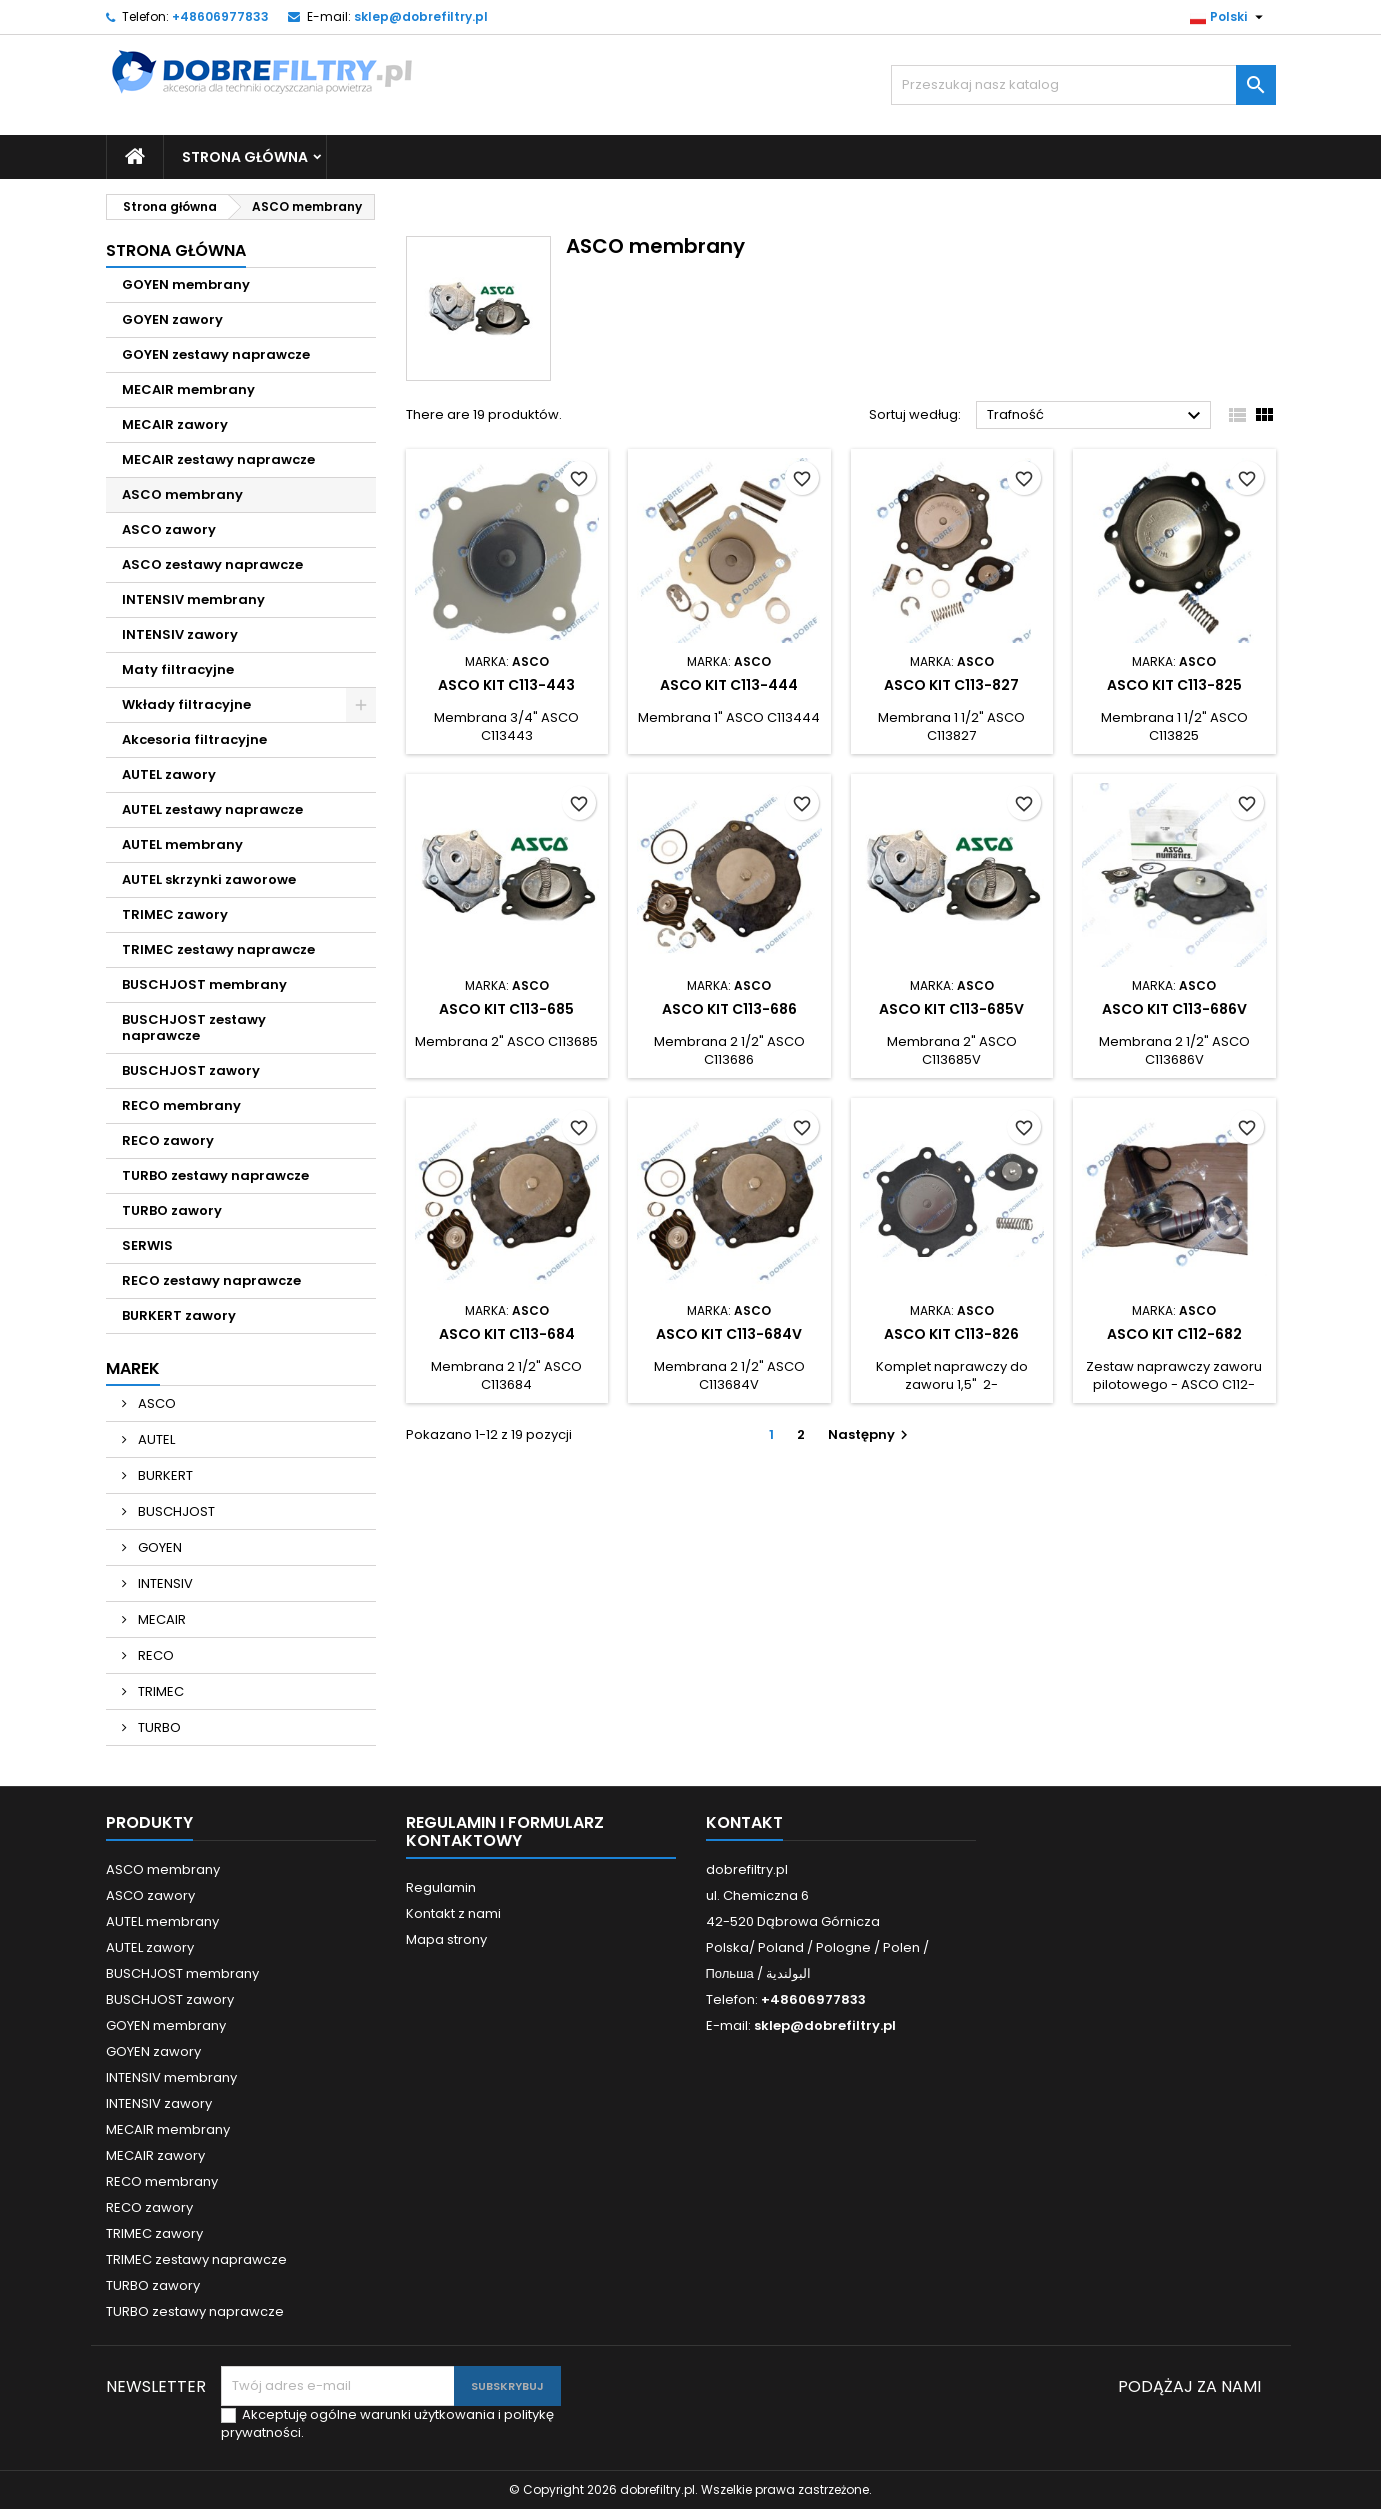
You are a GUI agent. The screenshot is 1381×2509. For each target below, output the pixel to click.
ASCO (155, 1403)
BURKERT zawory (179, 1315)
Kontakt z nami (453, 1913)
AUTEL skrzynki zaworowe (209, 879)
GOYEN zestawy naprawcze (216, 354)
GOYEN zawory (172, 319)
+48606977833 (220, 16)
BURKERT (164, 1475)
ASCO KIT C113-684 (507, 1334)
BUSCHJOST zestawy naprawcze (194, 1027)
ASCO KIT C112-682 (1174, 1334)
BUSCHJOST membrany (204, 984)
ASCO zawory (169, 529)
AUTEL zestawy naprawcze (212, 809)
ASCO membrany (182, 494)
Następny (870, 1434)
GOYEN (158, 1547)
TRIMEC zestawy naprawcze (218, 949)
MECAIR (160, 1619)
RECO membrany (181, 1105)
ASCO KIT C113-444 (729, 685)
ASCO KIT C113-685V (951, 1009)
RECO (154, 1655)
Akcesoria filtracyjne (194, 739)
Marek (133, 1368)
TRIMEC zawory (175, 914)
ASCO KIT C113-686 (729, 1009)
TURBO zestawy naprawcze (215, 1175)
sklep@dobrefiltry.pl (421, 16)
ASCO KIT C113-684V (729, 1334)
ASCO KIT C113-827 (951, 685)
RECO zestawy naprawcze (211, 1280)
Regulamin (441, 1887)
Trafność (1096, 416)
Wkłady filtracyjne (186, 704)
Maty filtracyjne (178, 669)
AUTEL (155, 1439)
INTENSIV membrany (193, 599)
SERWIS (147, 1245)
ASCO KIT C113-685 (506, 1009)
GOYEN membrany (186, 284)
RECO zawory (168, 1140)
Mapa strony (446, 1939)
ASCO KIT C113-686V (1174, 1009)
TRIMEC (159, 1691)
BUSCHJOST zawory (191, 1070)
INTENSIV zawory (180, 634)
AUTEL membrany (182, 844)
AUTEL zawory (169, 774)
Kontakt (744, 1822)
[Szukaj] (1083, 85)
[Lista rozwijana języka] (1229, 17)
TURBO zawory (172, 1210)
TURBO (158, 1727)
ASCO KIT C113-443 (506, 685)
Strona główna (245, 157)
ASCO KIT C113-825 (1174, 685)
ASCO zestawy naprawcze (212, 564)
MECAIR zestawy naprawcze (218, 459)
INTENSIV (164, 1583)
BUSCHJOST (175, 1511)
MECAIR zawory (175, 424)
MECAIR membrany (188, 389)
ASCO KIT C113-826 (951, 1334)
